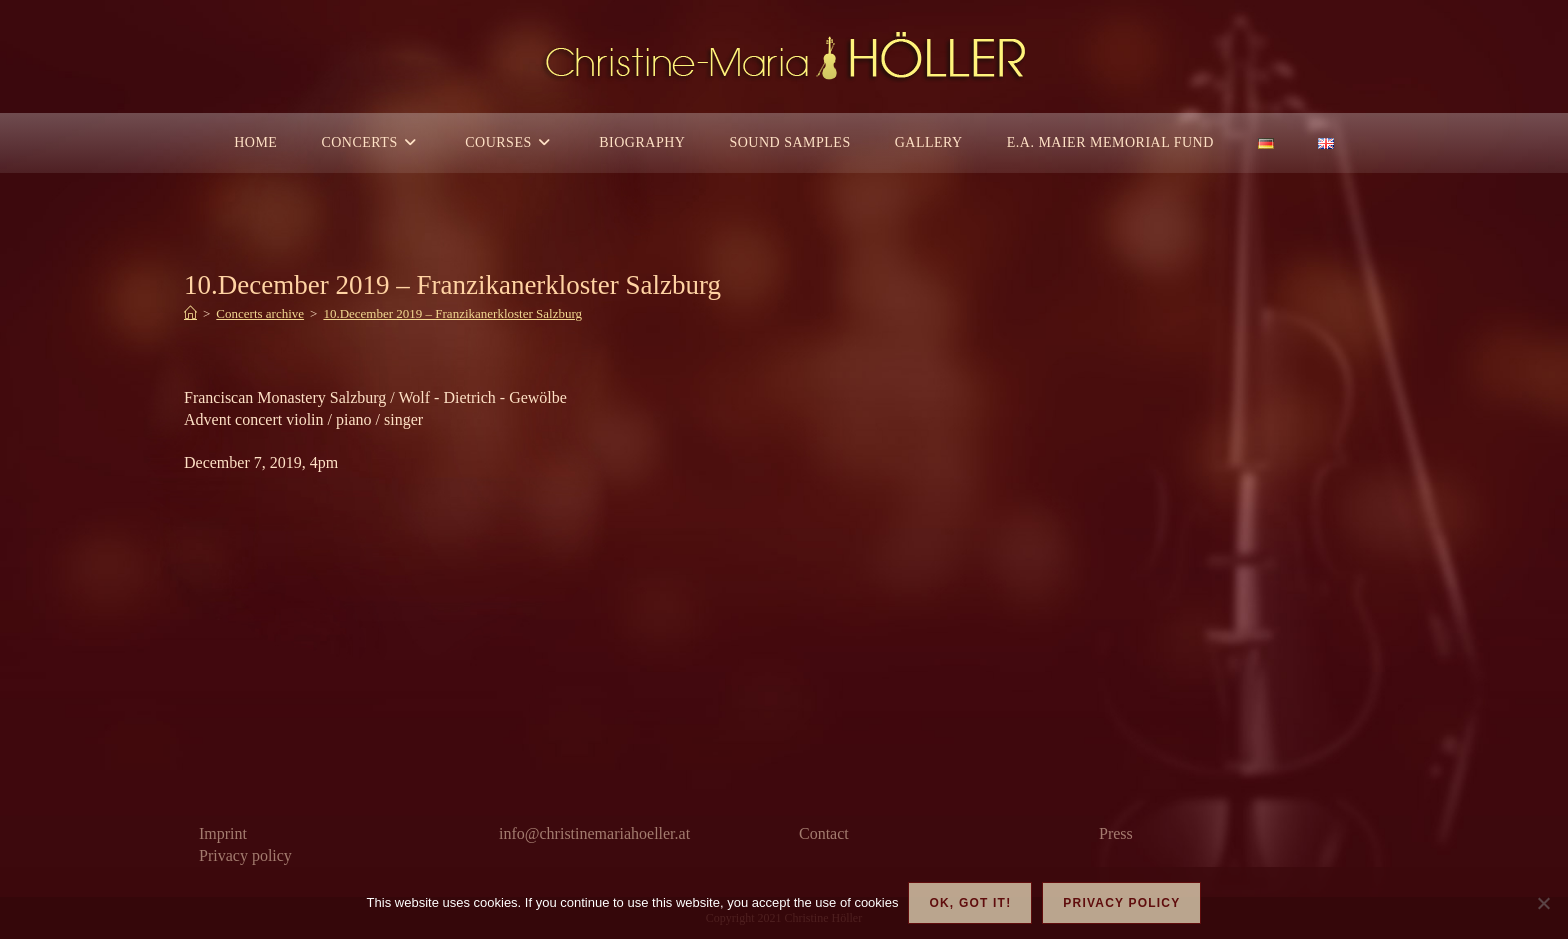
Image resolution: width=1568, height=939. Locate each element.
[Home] (190, 313)
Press (1116, 833)
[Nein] (1543, 903)
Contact (824, 833)
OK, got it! (970, 903)
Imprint (223, 833)
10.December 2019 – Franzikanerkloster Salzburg (452, 313)
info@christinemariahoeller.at (594, 833)
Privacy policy (245, 855)
